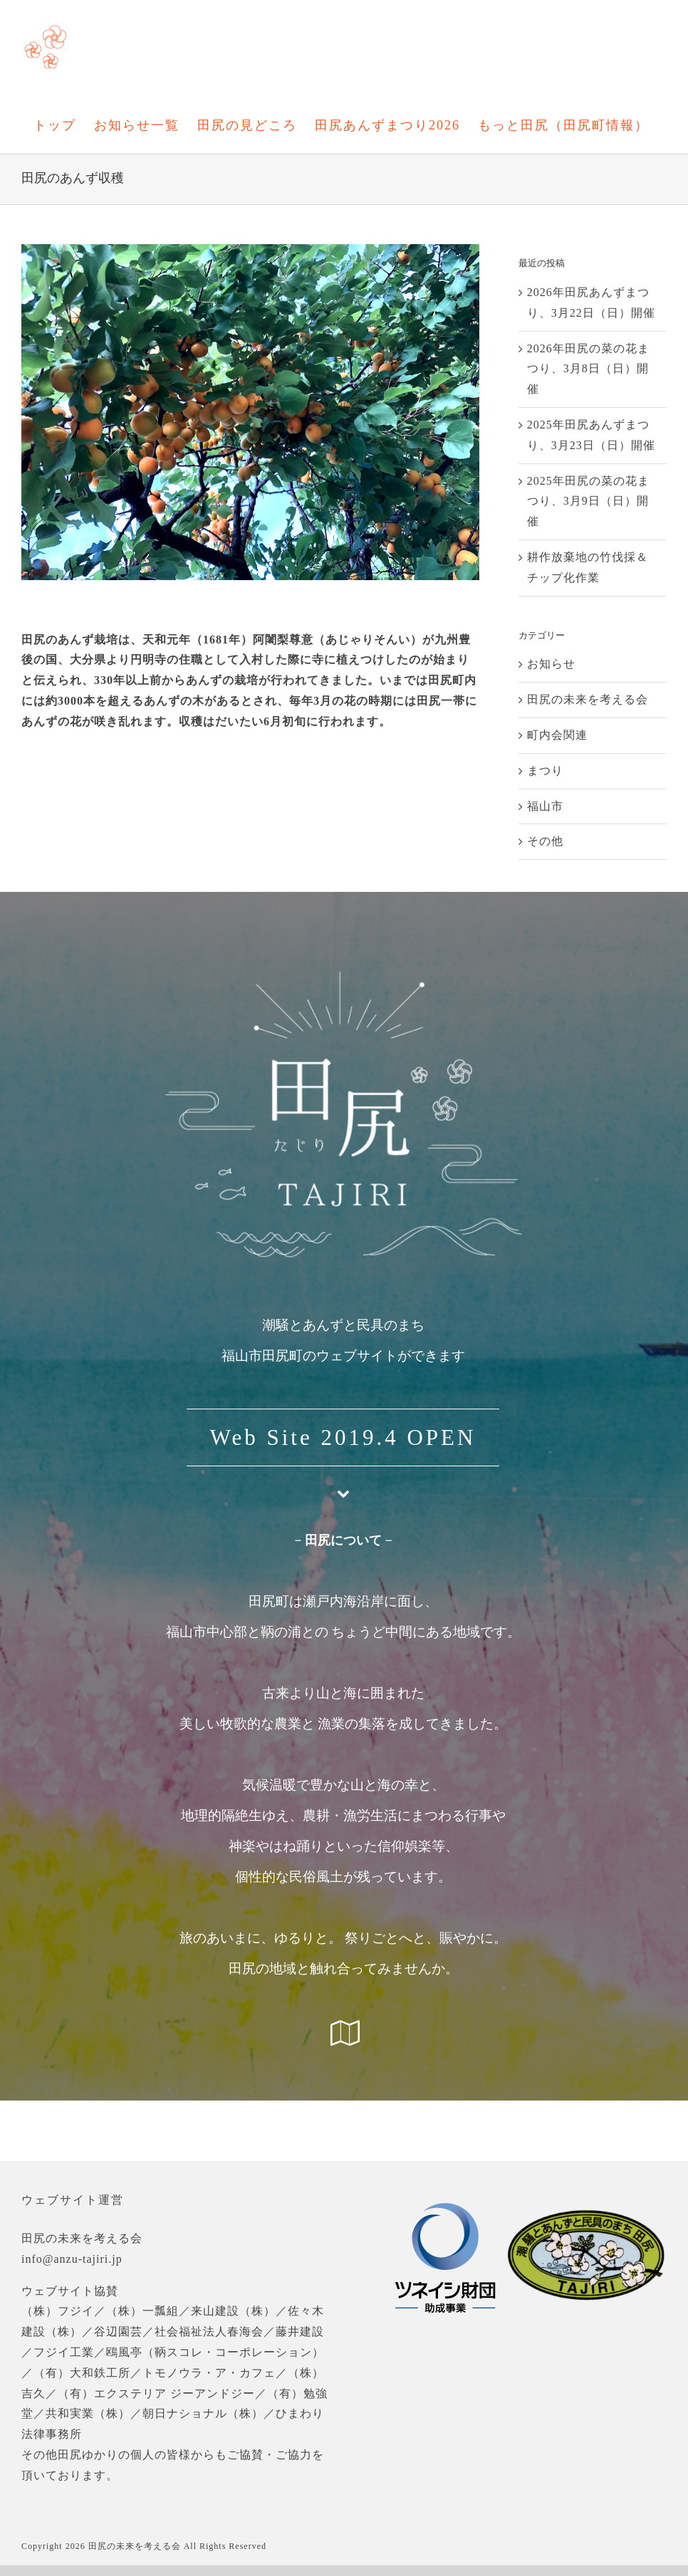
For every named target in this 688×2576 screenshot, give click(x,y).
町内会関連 (557, 735)
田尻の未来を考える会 (587, 699)
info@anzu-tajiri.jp (72, 2259)
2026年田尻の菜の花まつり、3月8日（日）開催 (588, 369)
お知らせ (551, 664)
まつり (545, 770)
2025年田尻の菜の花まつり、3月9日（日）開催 (588, 501)
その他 (545, 841)
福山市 (545, 806)
